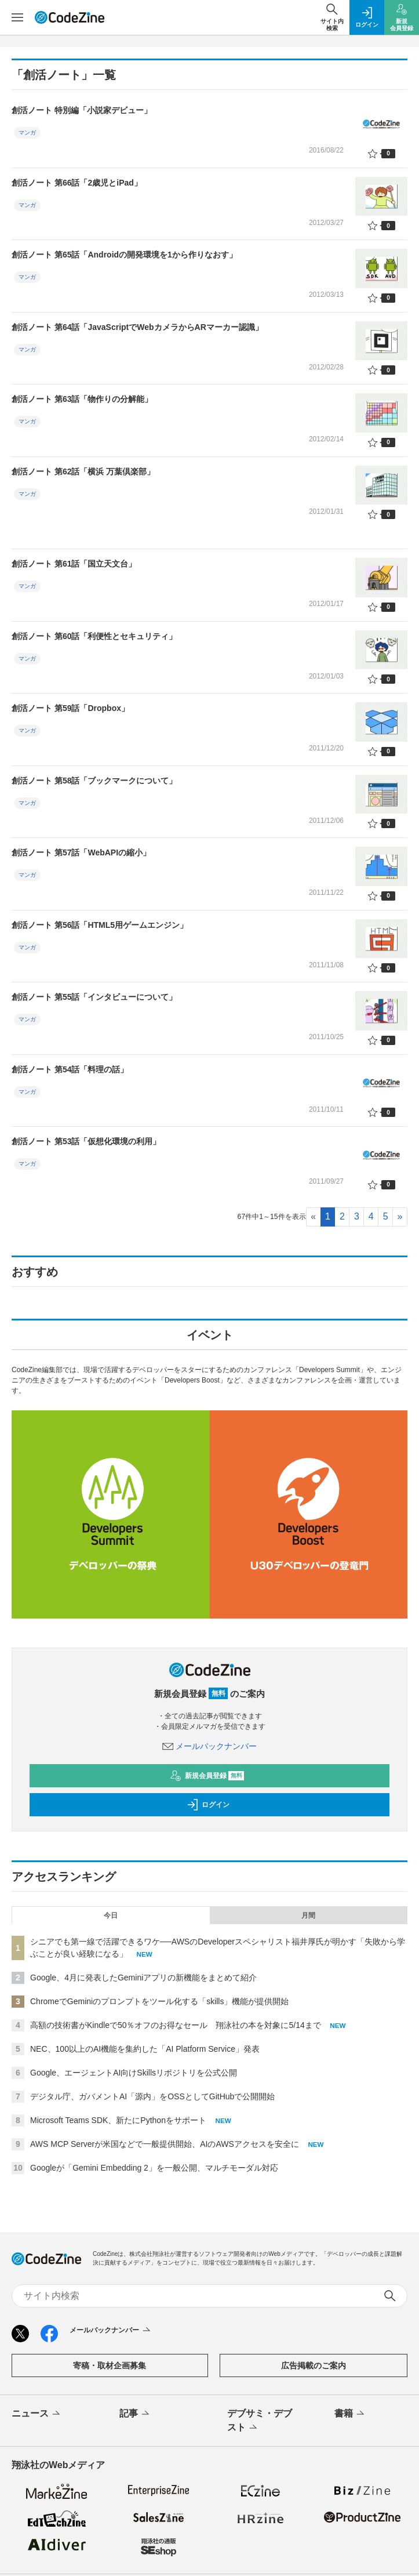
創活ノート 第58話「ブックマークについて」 (94, 780)
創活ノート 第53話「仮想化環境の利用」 (86, 1141)
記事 (135, 2414)
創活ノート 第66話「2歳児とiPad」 (77, 182)
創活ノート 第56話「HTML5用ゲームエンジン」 (100, 925)
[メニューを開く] (17, 17)
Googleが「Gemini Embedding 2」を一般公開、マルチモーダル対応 (154, 2167)
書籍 (350, 2414)
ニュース (37, 2414)
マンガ (27, 132)
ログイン (208, 1805)
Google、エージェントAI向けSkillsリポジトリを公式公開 (133, 2072)
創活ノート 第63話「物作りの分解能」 (82, 399)
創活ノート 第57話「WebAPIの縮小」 (81, 852)
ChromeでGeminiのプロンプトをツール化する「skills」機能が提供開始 (159, 2001)
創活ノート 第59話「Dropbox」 (70, 708)
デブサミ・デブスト (259, 2421)
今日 (111, 1915)
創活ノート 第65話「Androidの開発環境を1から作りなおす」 (124, 254)
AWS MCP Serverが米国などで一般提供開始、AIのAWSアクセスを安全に (164, 2144)
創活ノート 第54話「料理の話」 (70, 1069)
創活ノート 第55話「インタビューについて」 (94, 997)
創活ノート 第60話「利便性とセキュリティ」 (94, 636)
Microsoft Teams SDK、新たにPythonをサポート (118, 2120)
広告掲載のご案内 (313, 2365)
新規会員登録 (207, 1776)
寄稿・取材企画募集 (109, 2365)
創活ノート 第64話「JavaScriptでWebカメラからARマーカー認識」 (137, 327)
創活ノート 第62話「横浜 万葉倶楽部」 (83, 471)
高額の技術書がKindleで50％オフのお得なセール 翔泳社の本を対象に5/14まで (175, 2025)
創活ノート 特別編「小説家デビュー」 (82, 110)
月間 (308, 1915)
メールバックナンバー (209, 1746)
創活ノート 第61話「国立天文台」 (74, 563)
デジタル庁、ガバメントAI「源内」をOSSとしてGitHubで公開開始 (152, 2096)
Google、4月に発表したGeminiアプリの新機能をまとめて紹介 (143, 1977)
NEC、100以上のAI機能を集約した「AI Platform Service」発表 (145, 2048)
